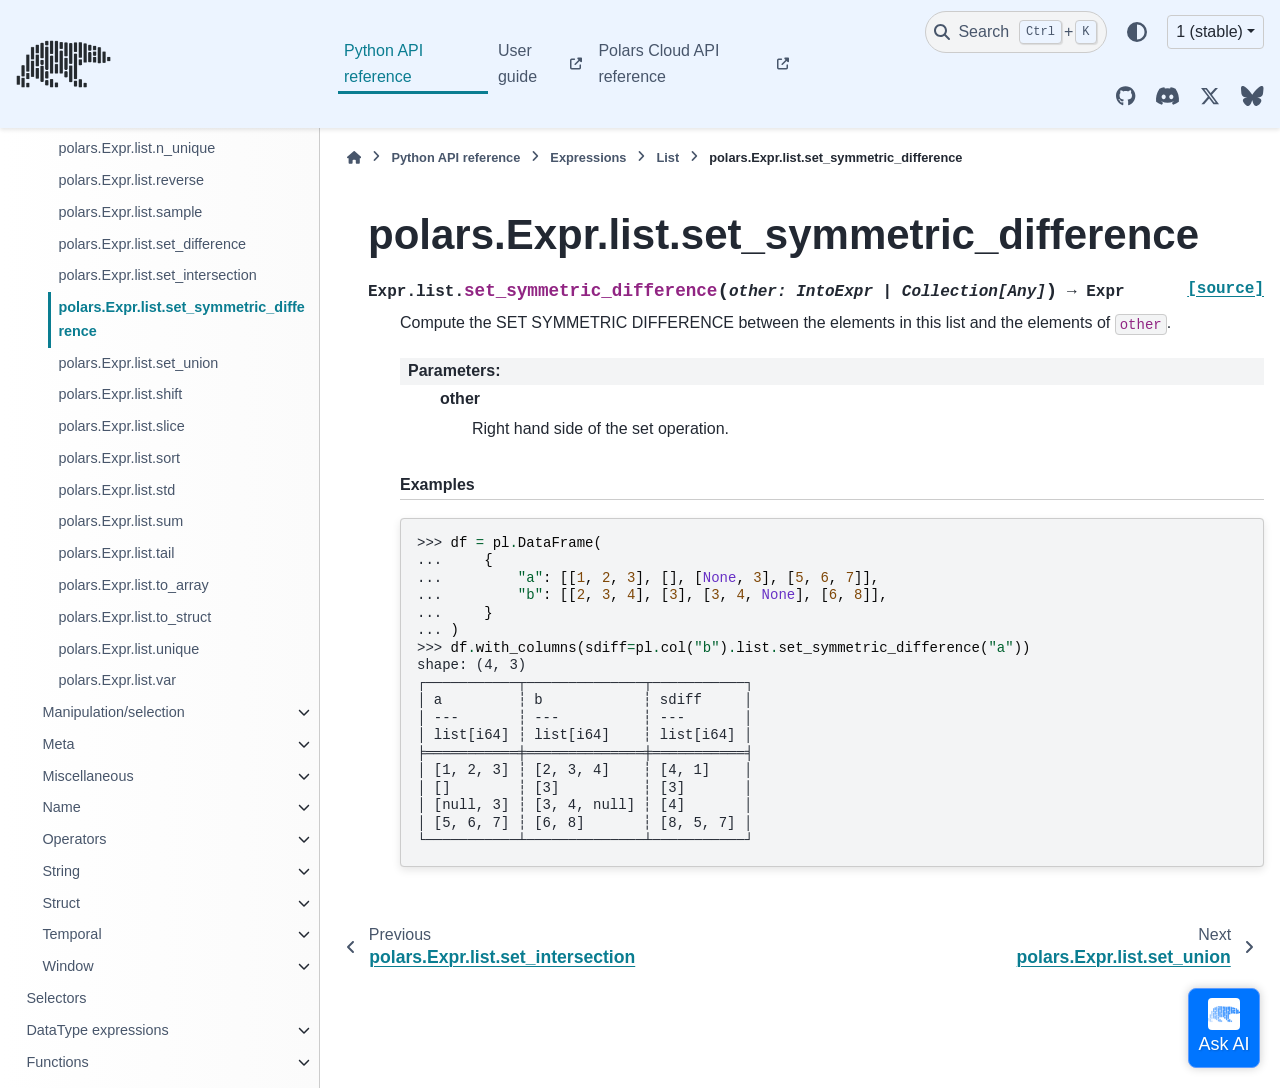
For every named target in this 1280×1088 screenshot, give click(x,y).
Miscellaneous (87, 776)
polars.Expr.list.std (116, 490)
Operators (74, 839)
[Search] (1016, 32)
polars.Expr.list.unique (128, 649)
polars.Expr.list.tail (116, 553)
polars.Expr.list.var (117, 680)
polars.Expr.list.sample (130, 212)
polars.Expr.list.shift (120, 394)
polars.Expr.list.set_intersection (157, 275)
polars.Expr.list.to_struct (134, 617)
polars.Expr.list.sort (119, 458)
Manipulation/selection (113, 712)
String (61, 871)
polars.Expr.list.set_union (138, 363)
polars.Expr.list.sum (120, 521)
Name (61, 807)
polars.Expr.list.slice (121, 426)
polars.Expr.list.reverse (131, 180)
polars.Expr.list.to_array (133, 585)
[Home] (354, 157)
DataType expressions (97, 1030)
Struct (61, 903)
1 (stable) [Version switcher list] (1209, 31)
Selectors (56, 998)
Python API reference (383, 63)
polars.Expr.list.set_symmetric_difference (181, 319)
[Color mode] (1137, 32)
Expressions (588, 157)
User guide (517, 63)
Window (67, 966)
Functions (57, 1062)
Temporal (71, 934)
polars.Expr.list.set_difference (152, 244)
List (667, 157)
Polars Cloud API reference (658, 63)
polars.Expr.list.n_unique (136, 148)
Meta (58, 744)
